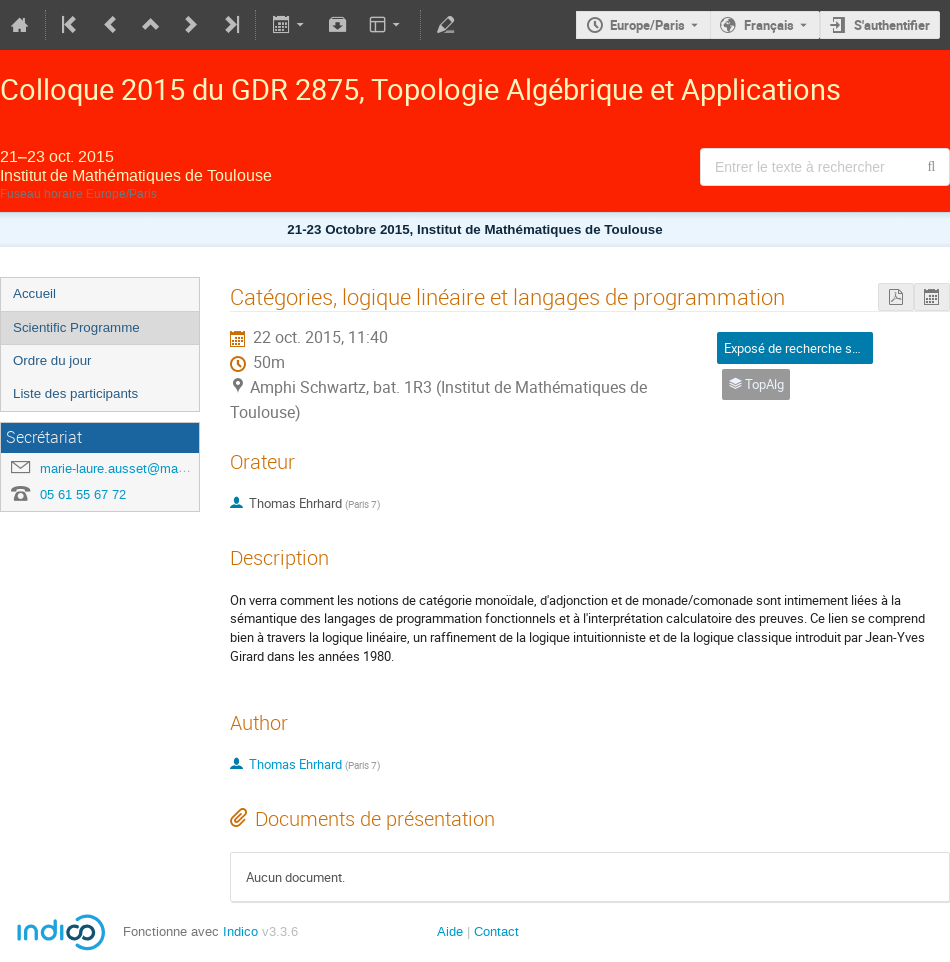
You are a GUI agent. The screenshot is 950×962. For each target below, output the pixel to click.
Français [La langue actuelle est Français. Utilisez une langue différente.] (769, 25)
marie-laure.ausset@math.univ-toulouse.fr (161, 468)
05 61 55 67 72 (83, 494)
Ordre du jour (52, 360)
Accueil (34, 293)
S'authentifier (892, 25)
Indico (240, 931)
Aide (450, 931)
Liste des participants (75, 393)
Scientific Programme (76, 327)
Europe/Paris (647, 25)
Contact (496, 931)
